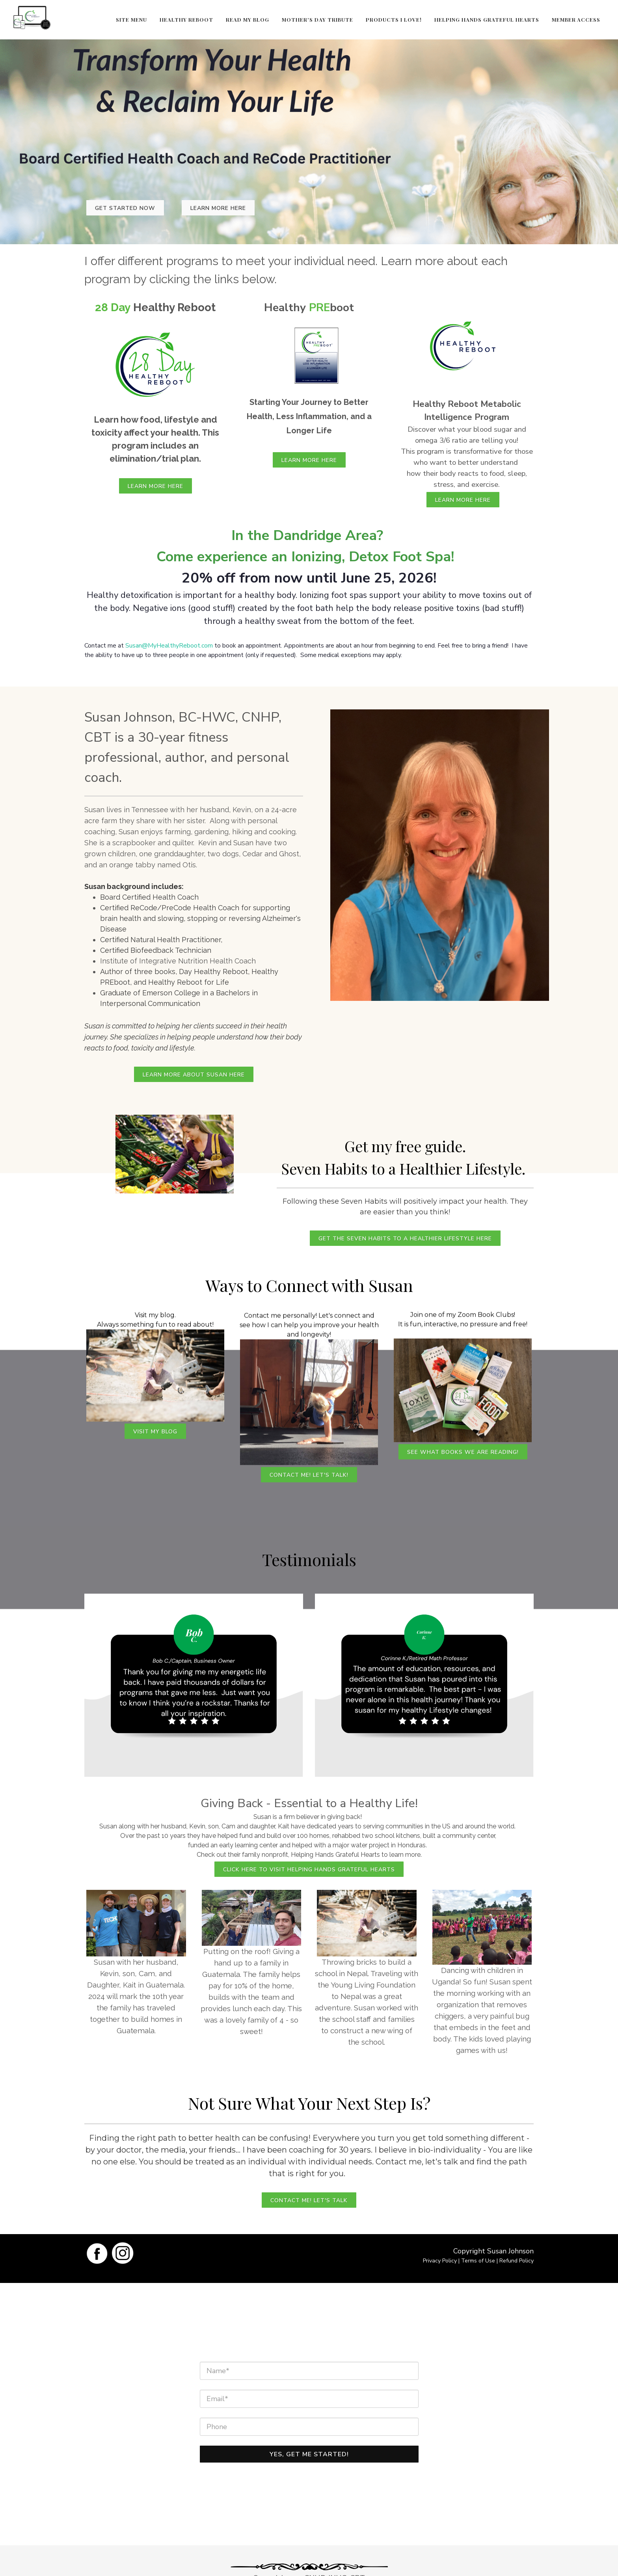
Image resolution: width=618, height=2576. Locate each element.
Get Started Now (125, 208)
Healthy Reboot (186, 19)
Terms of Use (478, 2260)
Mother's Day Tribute (317, 19)
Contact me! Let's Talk (309, 2200)
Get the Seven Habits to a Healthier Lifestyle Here (405, 1238)
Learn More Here (218, 208)
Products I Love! (394, 19)
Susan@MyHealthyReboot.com (169, 645)
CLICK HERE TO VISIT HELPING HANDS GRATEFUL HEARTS (309, 1869)
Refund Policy (516, 2260)
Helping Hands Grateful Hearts (486, 19)
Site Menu (131, 19)
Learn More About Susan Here (194, 1074)
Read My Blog (247, 19)
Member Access (576, 19)
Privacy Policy (440, 2260)
